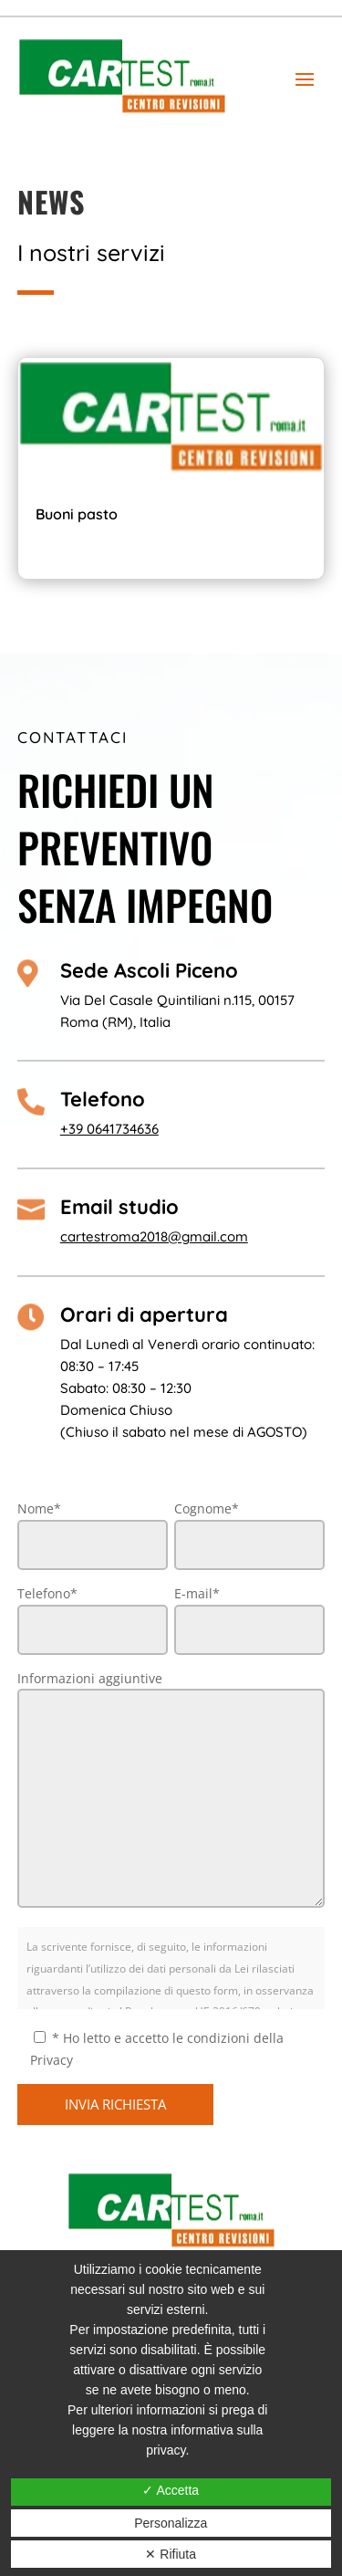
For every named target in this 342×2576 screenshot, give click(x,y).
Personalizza (170, 2523)
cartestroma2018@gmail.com (154, 1236)
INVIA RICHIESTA (115, 2104)
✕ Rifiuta (170, 2554)
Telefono (102, 1099)
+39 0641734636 (109, 1128)
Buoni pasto (77, 514)
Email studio (119, 1207)
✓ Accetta (170, 2490)
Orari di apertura (144, 1314)
